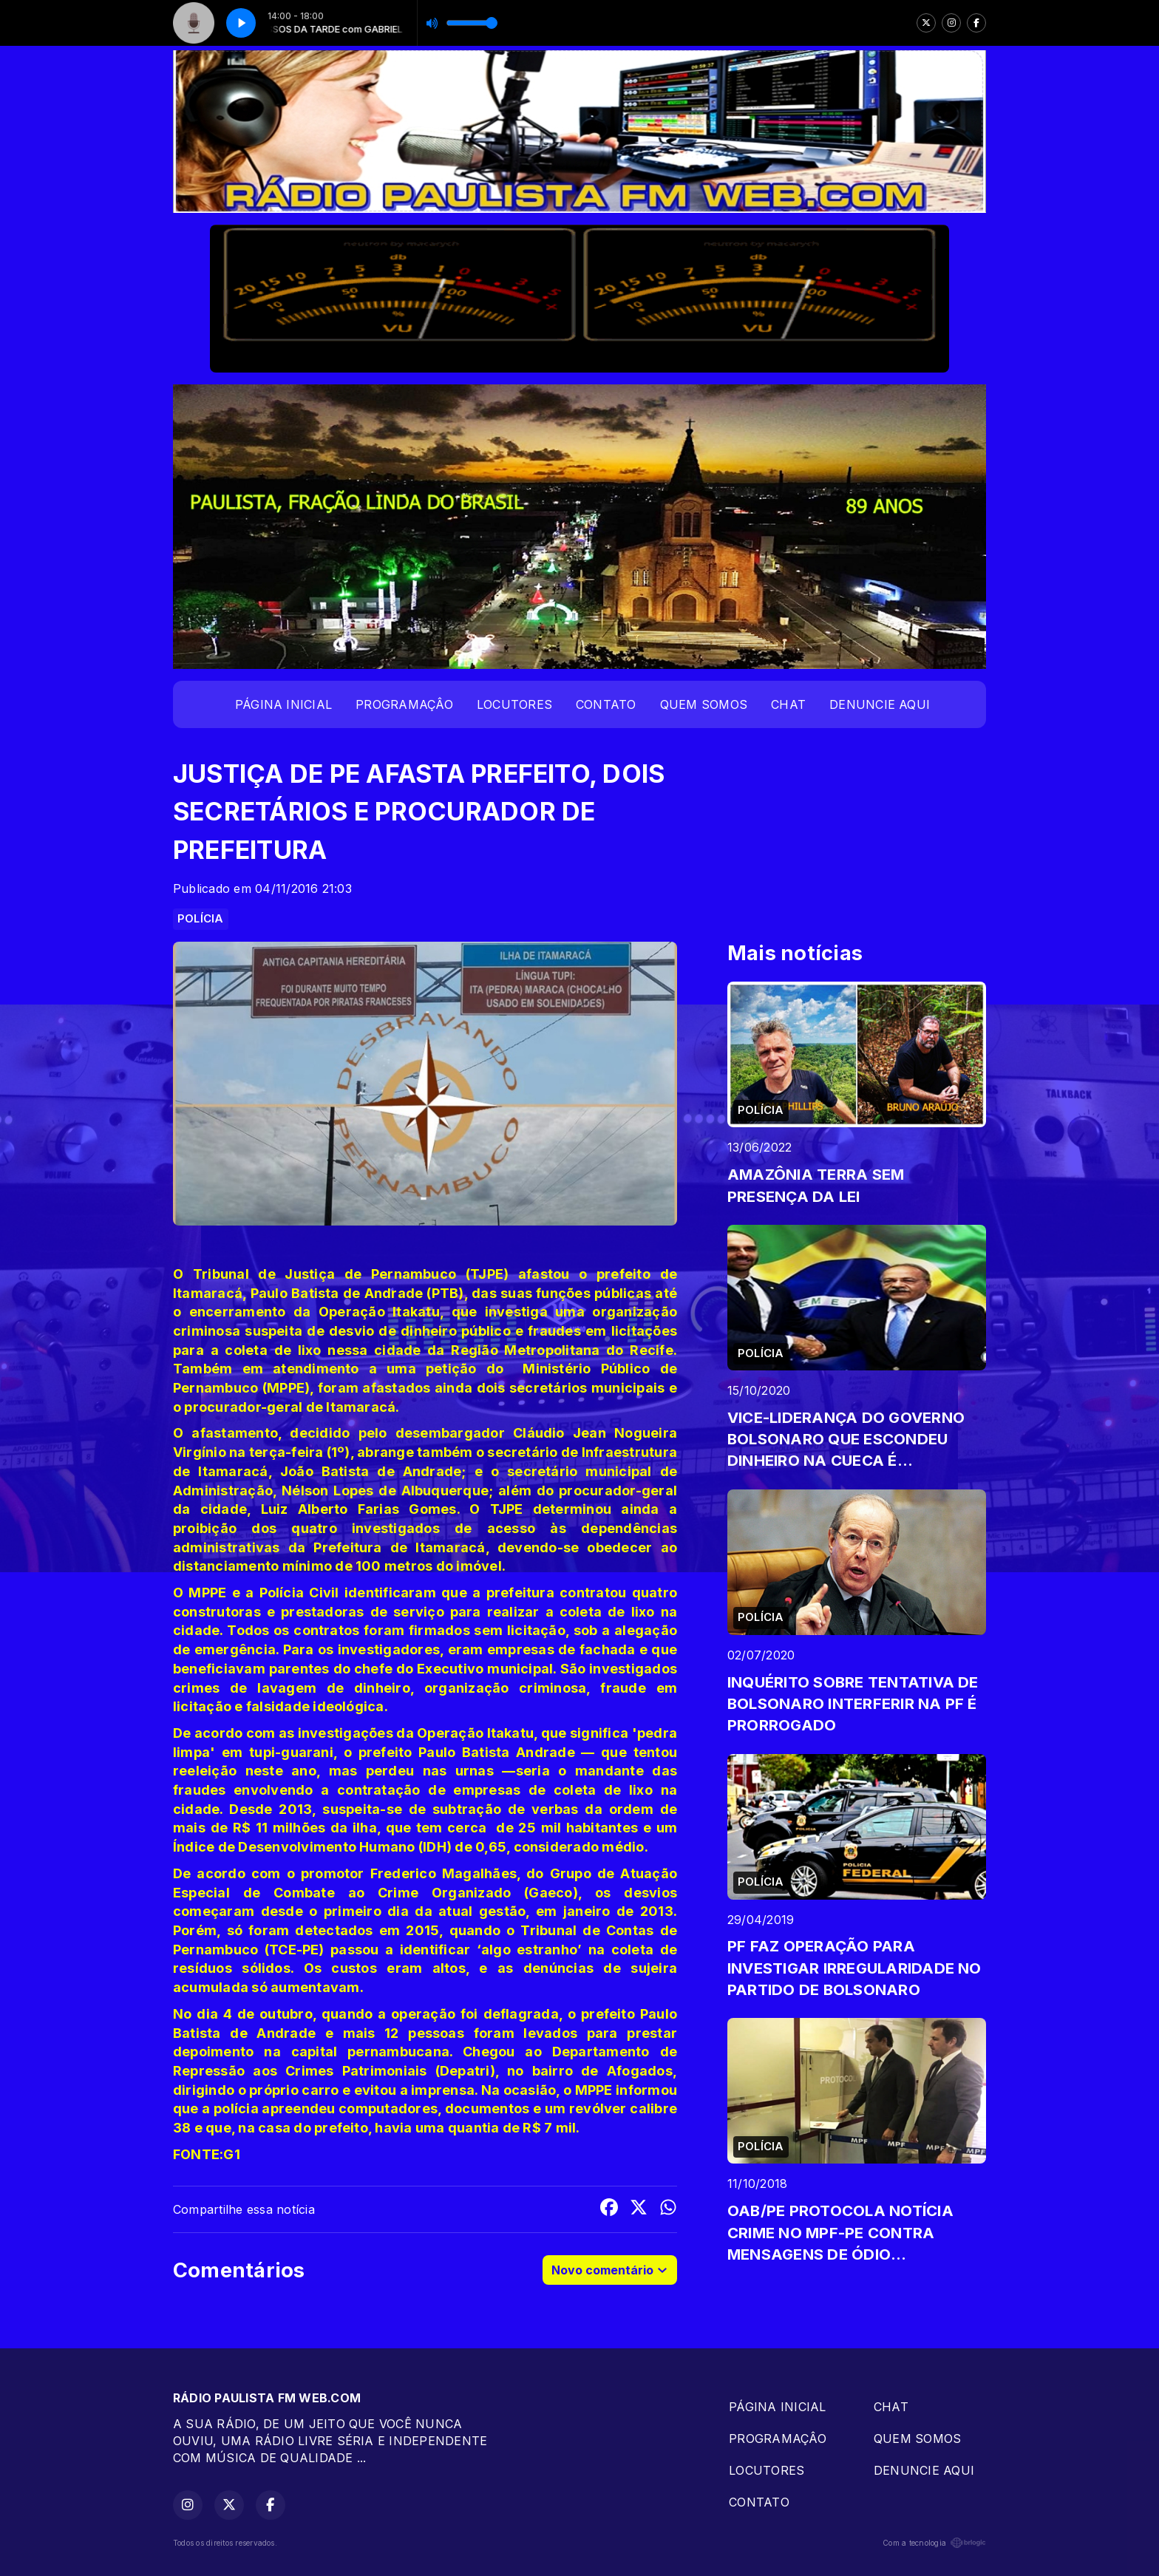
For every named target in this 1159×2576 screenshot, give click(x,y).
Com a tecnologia (934, 2543)
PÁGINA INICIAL (283, 704)
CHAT (788, 704)
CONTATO (606, 704)
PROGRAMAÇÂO (404, 704)
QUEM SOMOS (703, 704)
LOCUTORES (514, 704)
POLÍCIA (200, 918)
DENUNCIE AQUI (879, 704)
